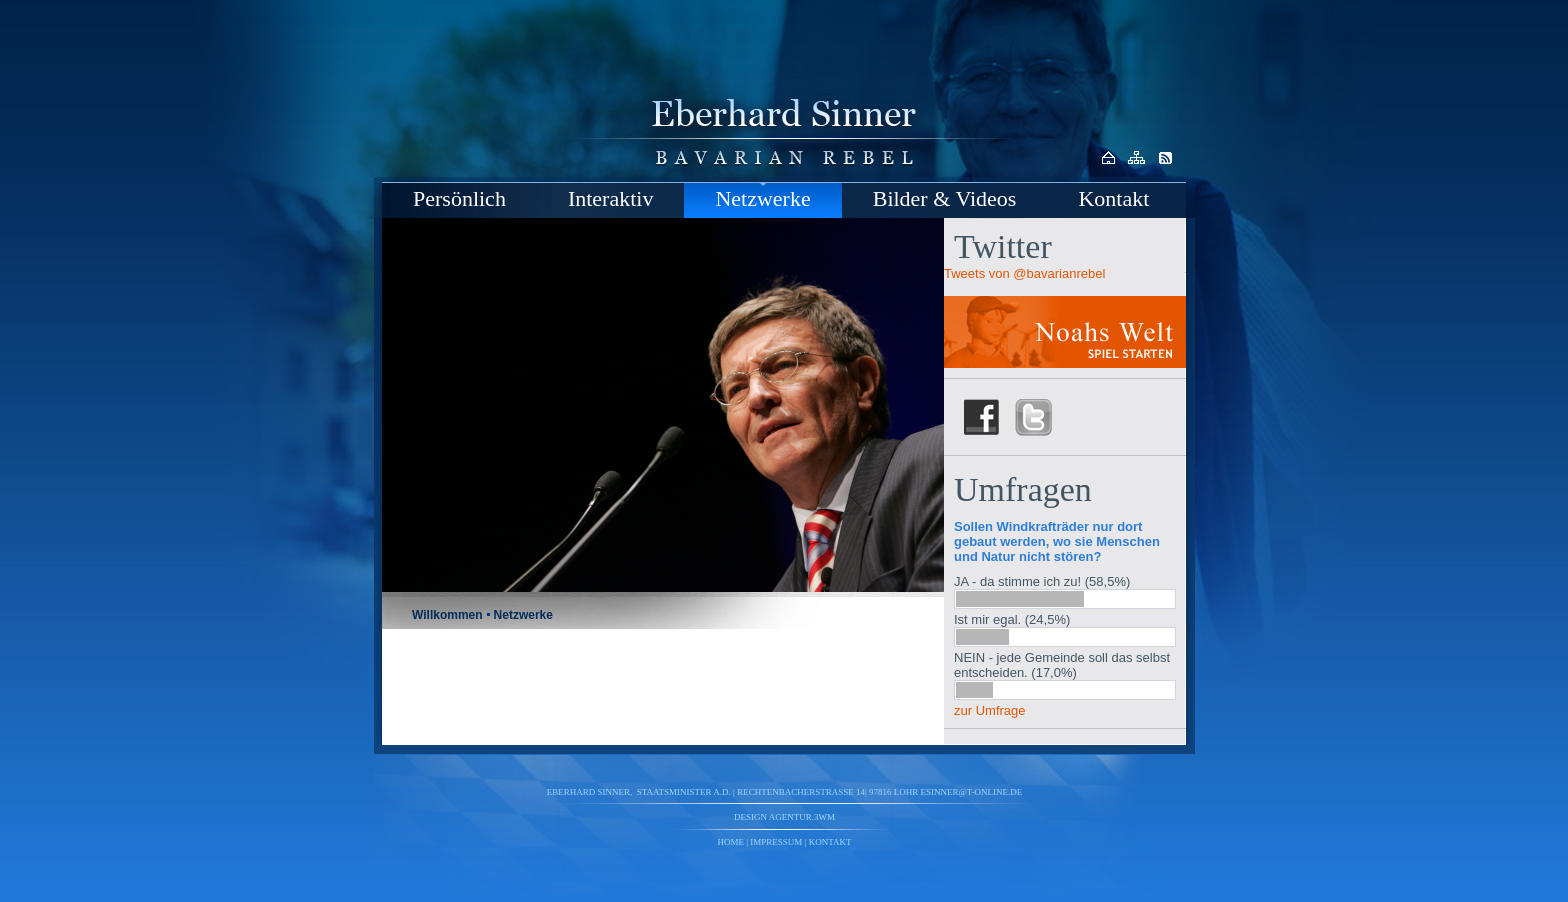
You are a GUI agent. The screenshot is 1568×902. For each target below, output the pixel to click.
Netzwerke (762, 198)
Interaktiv (611, 198)
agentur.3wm (802, 817)
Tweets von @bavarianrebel (1024, 273)
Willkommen (447, 615)
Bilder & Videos (945, 198)
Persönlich (459, 198)
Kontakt (1113, 198)
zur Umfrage (990, 710)
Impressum (776, 842)
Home (731, 842)
